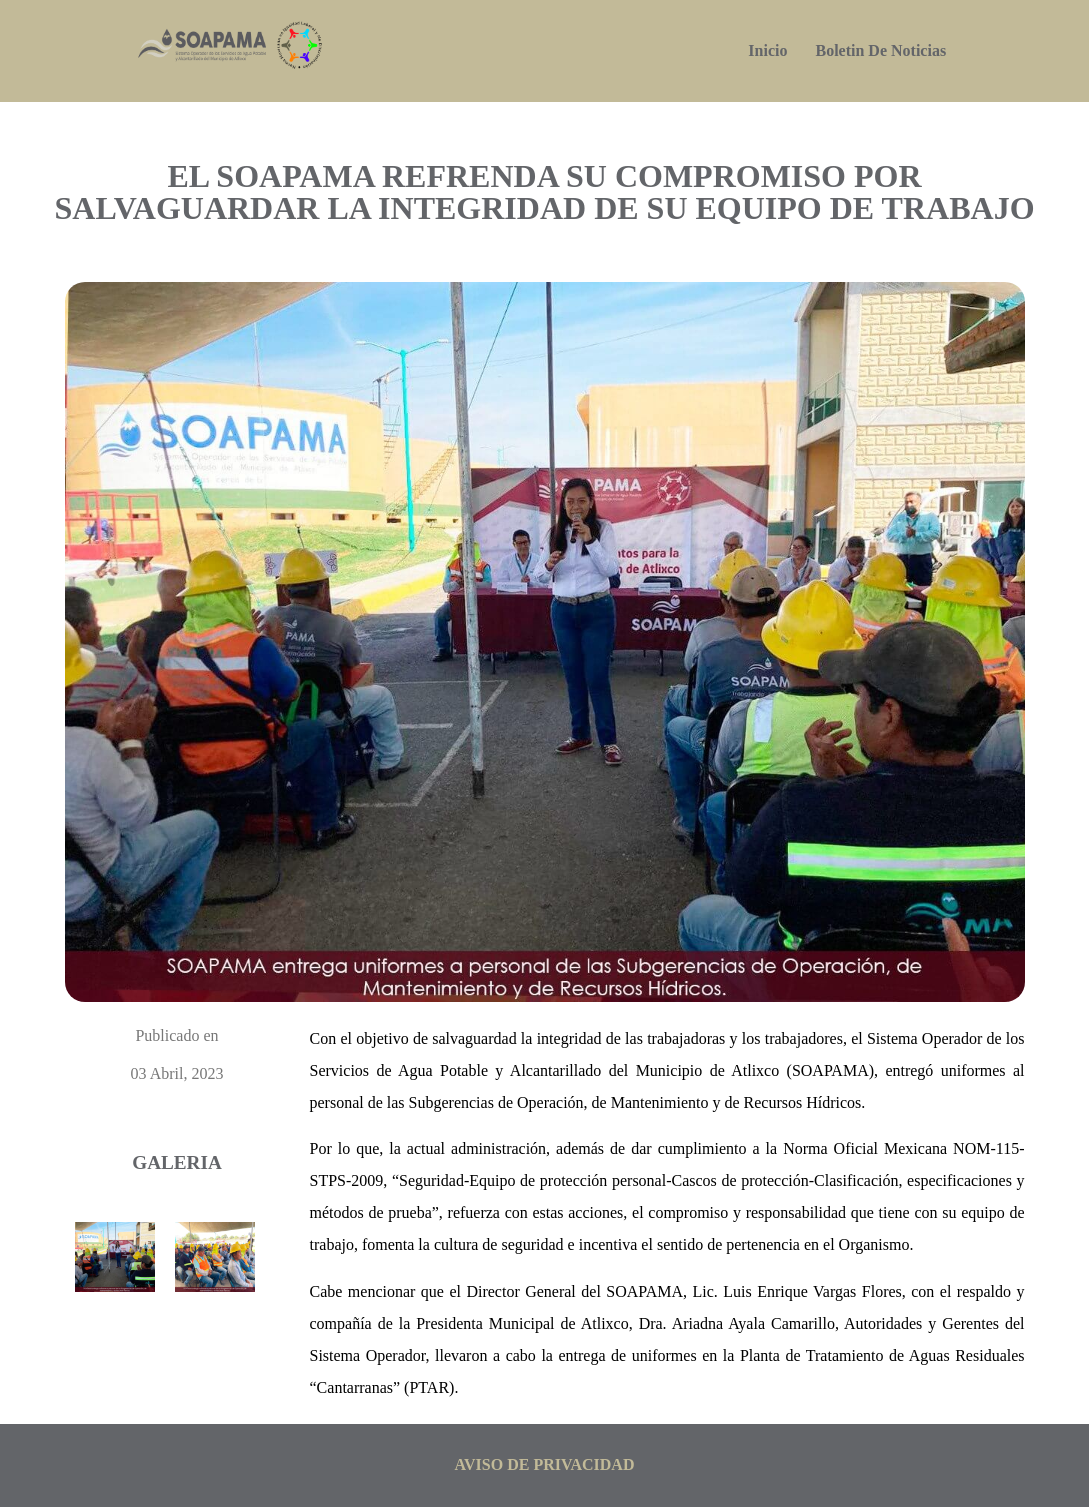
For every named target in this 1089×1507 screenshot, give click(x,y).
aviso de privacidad (545, 1464)
